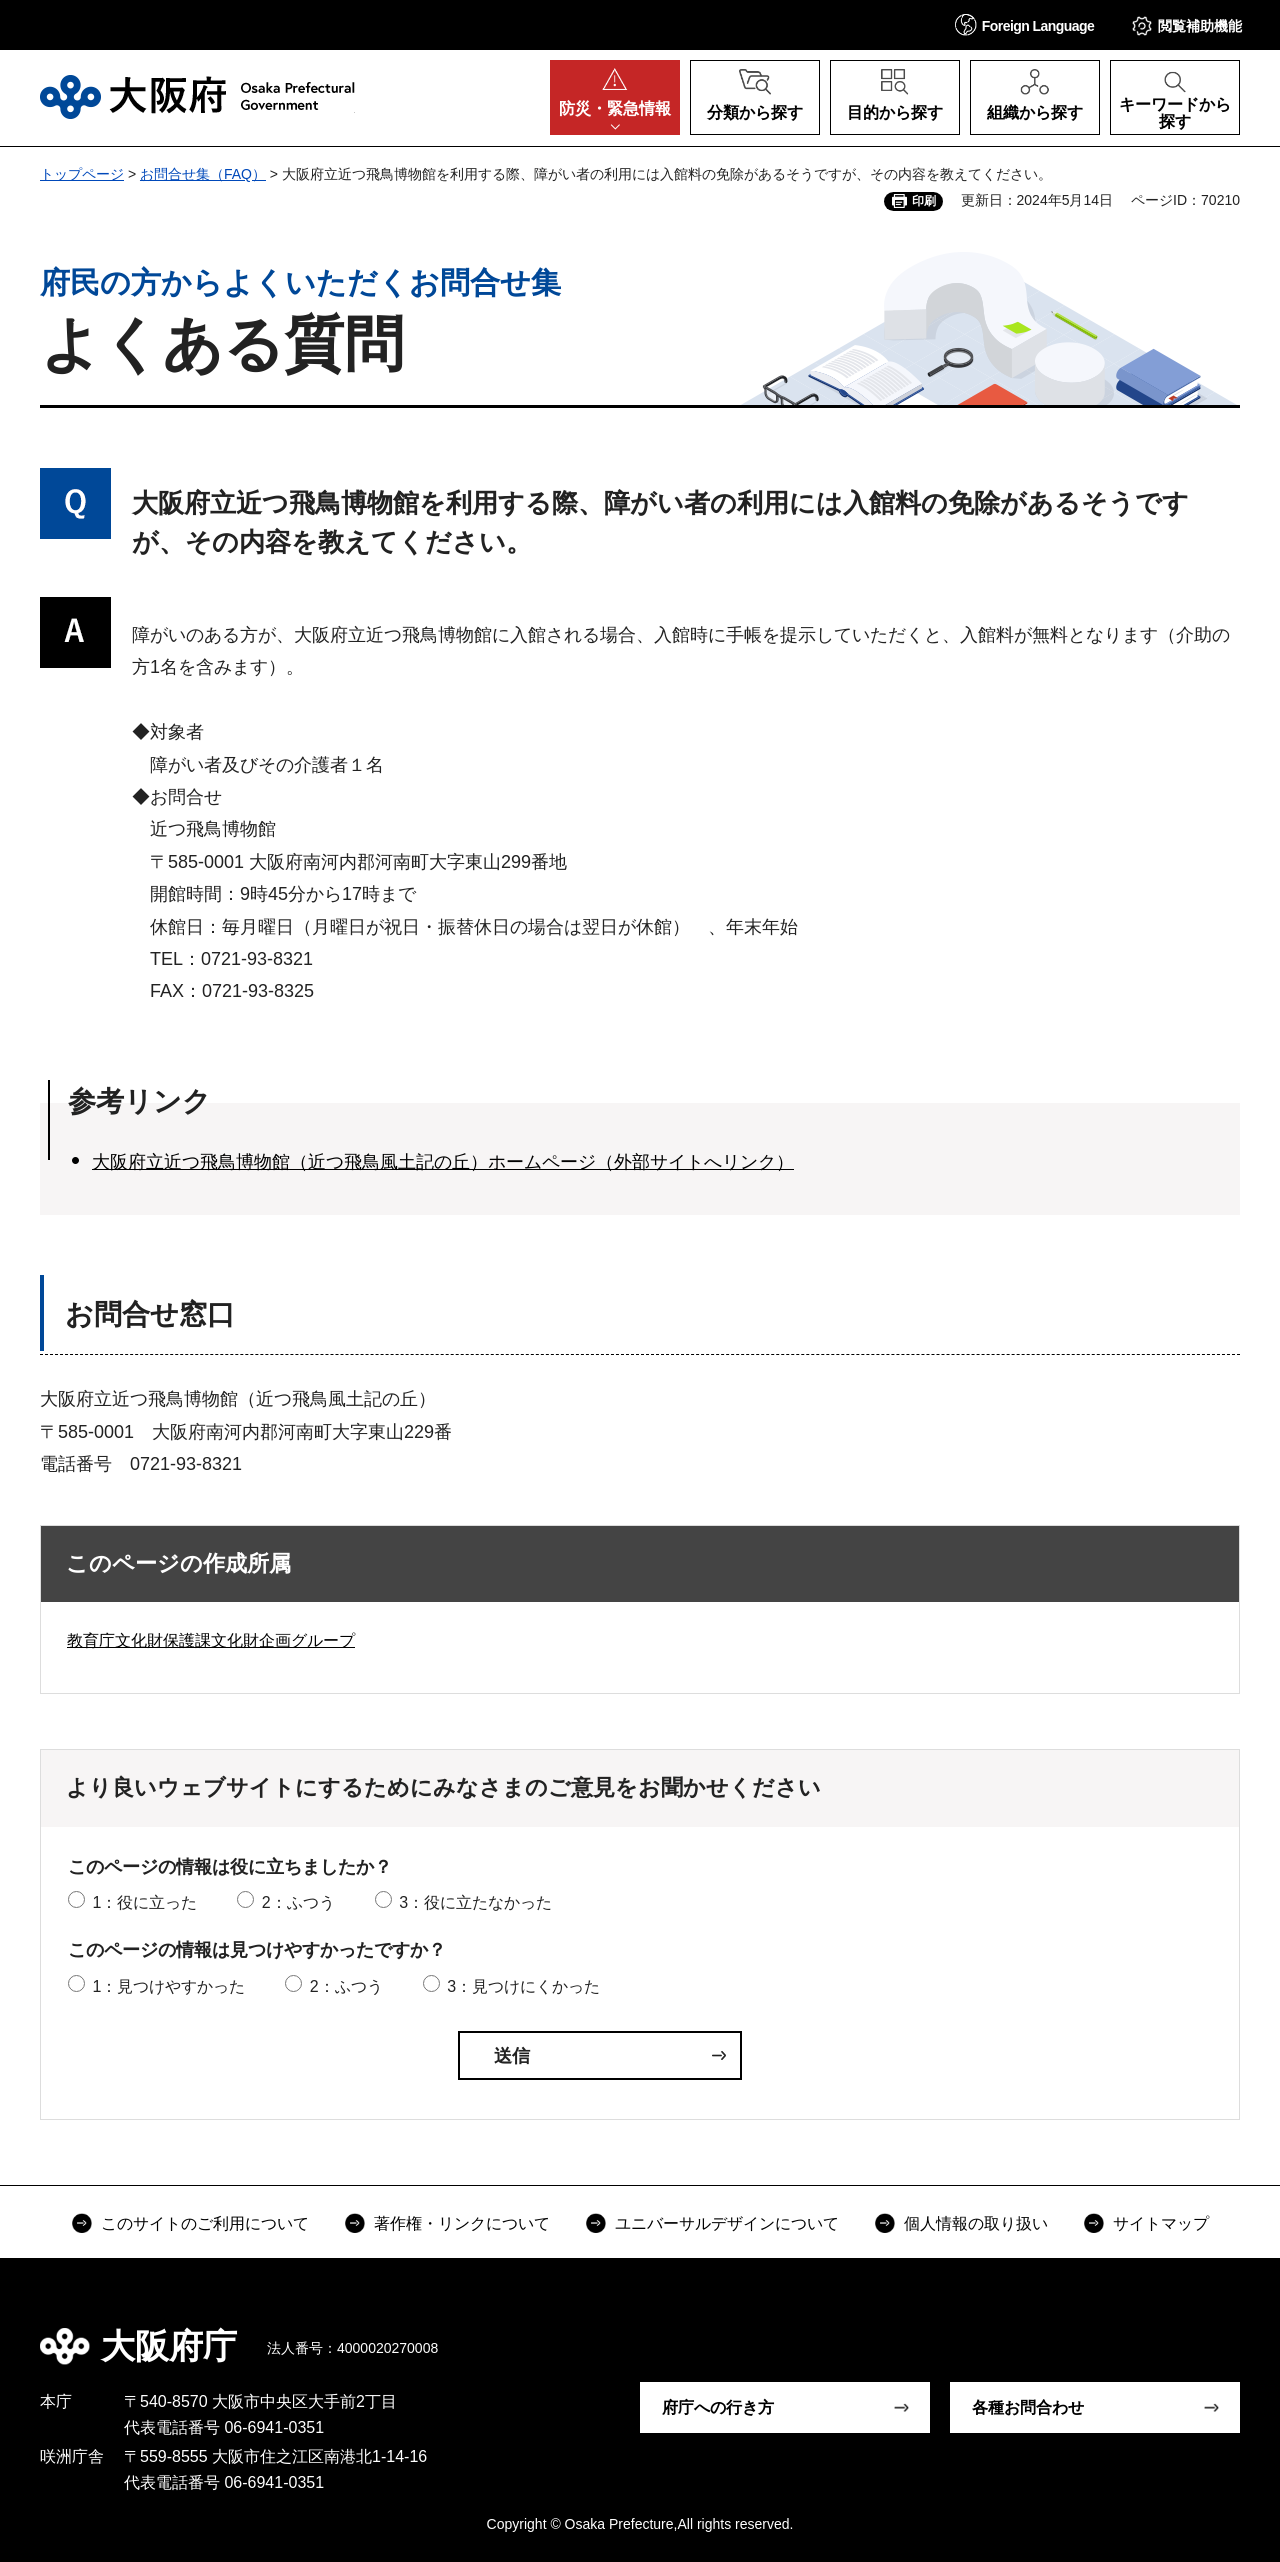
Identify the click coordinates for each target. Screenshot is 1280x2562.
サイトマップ (1161, 2223)
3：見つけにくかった (523, 1986)
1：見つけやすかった (168, 1986)
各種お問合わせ (1028, 2407)
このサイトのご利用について (205, 2223)
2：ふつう (298, 1902)
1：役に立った (144, 1902)
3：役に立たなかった (475, 1902)
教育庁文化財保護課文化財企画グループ (211, 1640)
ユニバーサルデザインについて (727, 2223)
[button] (1025, 24)
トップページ (82, 174)
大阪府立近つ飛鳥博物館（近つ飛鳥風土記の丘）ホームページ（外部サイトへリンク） (443, 1162)
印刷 (924, 201)
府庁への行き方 (718, 2407)
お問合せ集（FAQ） (203, 174)
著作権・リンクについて (462, 2223)
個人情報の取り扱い (976, 2223)
